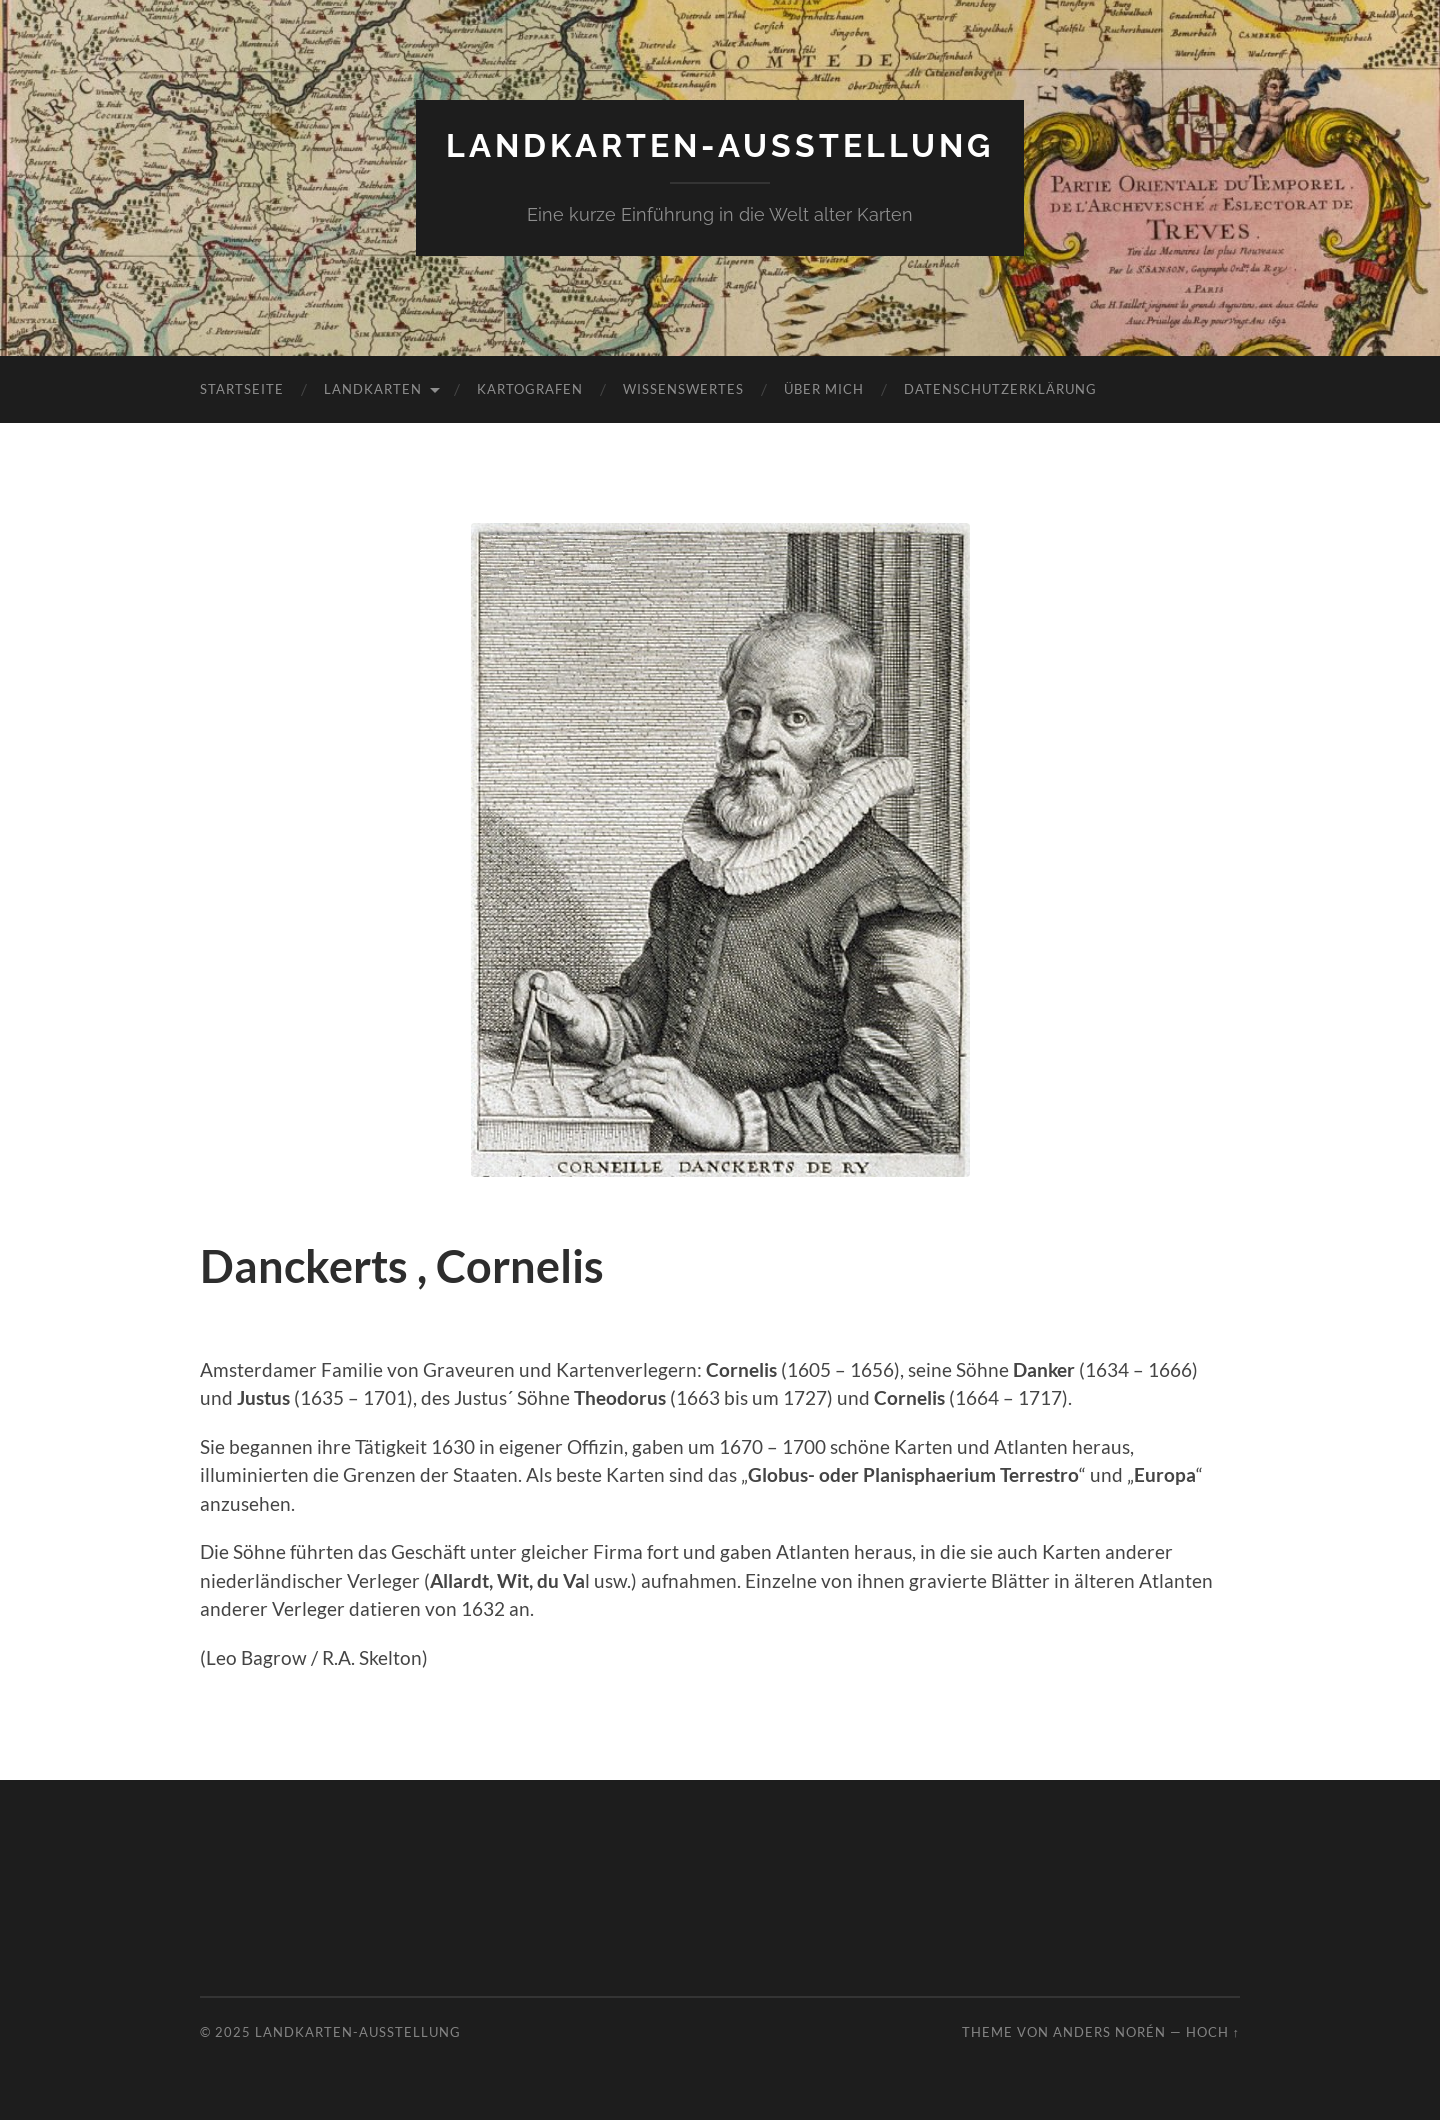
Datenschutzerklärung (1000, 389)
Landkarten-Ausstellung (720, 145)
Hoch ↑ (1213, 2032)
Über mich (824, 389)
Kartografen (530, 389)
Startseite (242, 389)
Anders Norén (1109, 2032)
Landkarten (373, 389)
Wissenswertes (683, 389)
